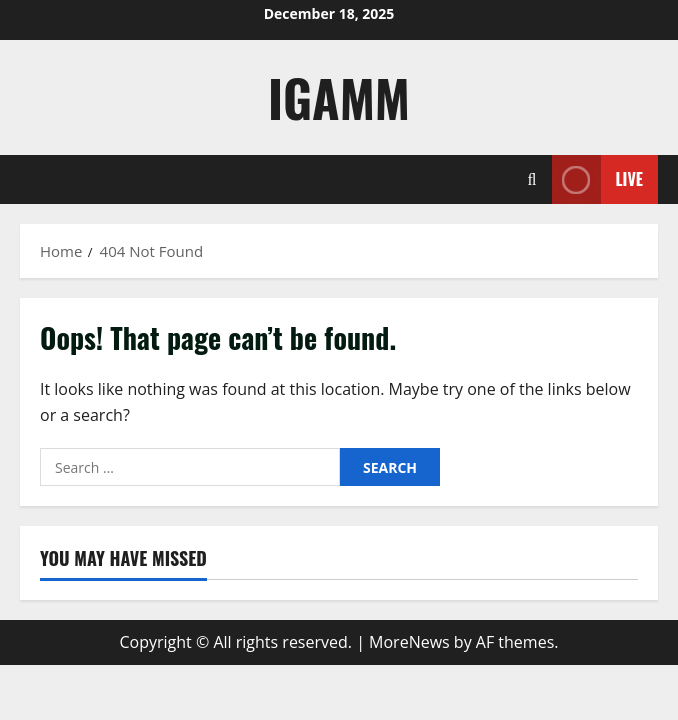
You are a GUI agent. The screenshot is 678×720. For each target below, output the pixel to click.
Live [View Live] (597, 179)
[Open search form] (532, 179)
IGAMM (339, 97)
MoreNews (409, 642)
